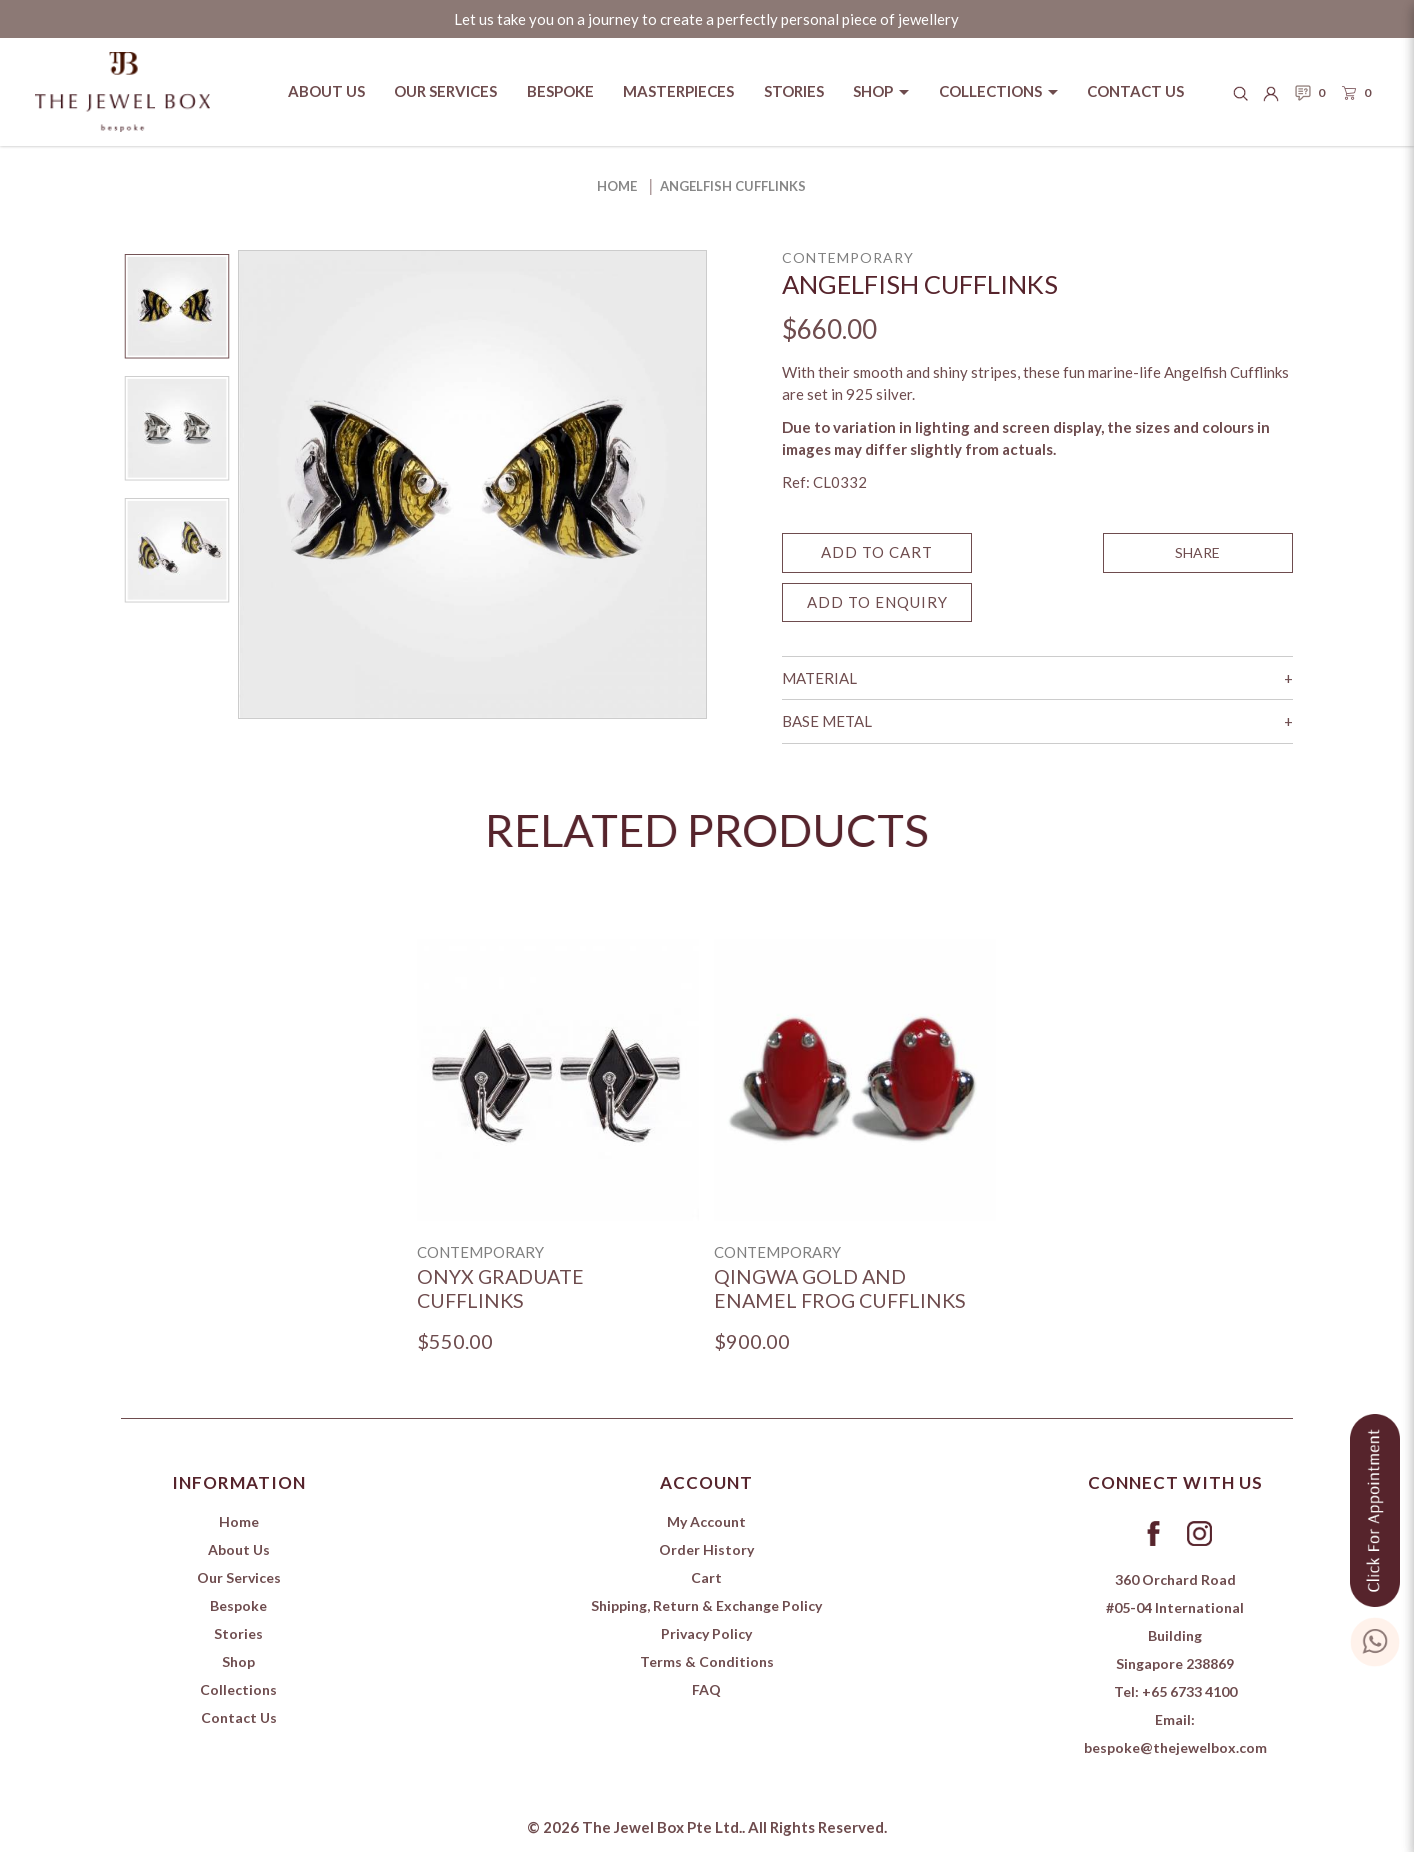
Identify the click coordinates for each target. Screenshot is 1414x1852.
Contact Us (239, 1717)
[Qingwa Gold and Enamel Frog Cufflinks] (855, 1080)
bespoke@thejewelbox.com (1175, 1747)
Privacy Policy (706, 1633)
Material (819, 678)
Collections (238, 1689)
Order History (706, 1549)
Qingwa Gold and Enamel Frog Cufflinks (840, 1288)
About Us (239, 1549)
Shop (238, 1661)
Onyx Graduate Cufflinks (500, 1288)
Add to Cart (877, 552)
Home (617, 186)
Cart (706, 1577)
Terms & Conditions (707, 1661)
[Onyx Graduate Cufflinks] (558, 1080)
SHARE (1197, 552)
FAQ (706, 1689)
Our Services (239, 1577)
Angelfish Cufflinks (733, 186)
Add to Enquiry (877, 602)
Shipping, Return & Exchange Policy (706, 1605)
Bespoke (238, 1605)
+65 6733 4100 (1189, 1691)
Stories (238, 1633)
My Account (706, 1521)
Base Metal (827, 721)
